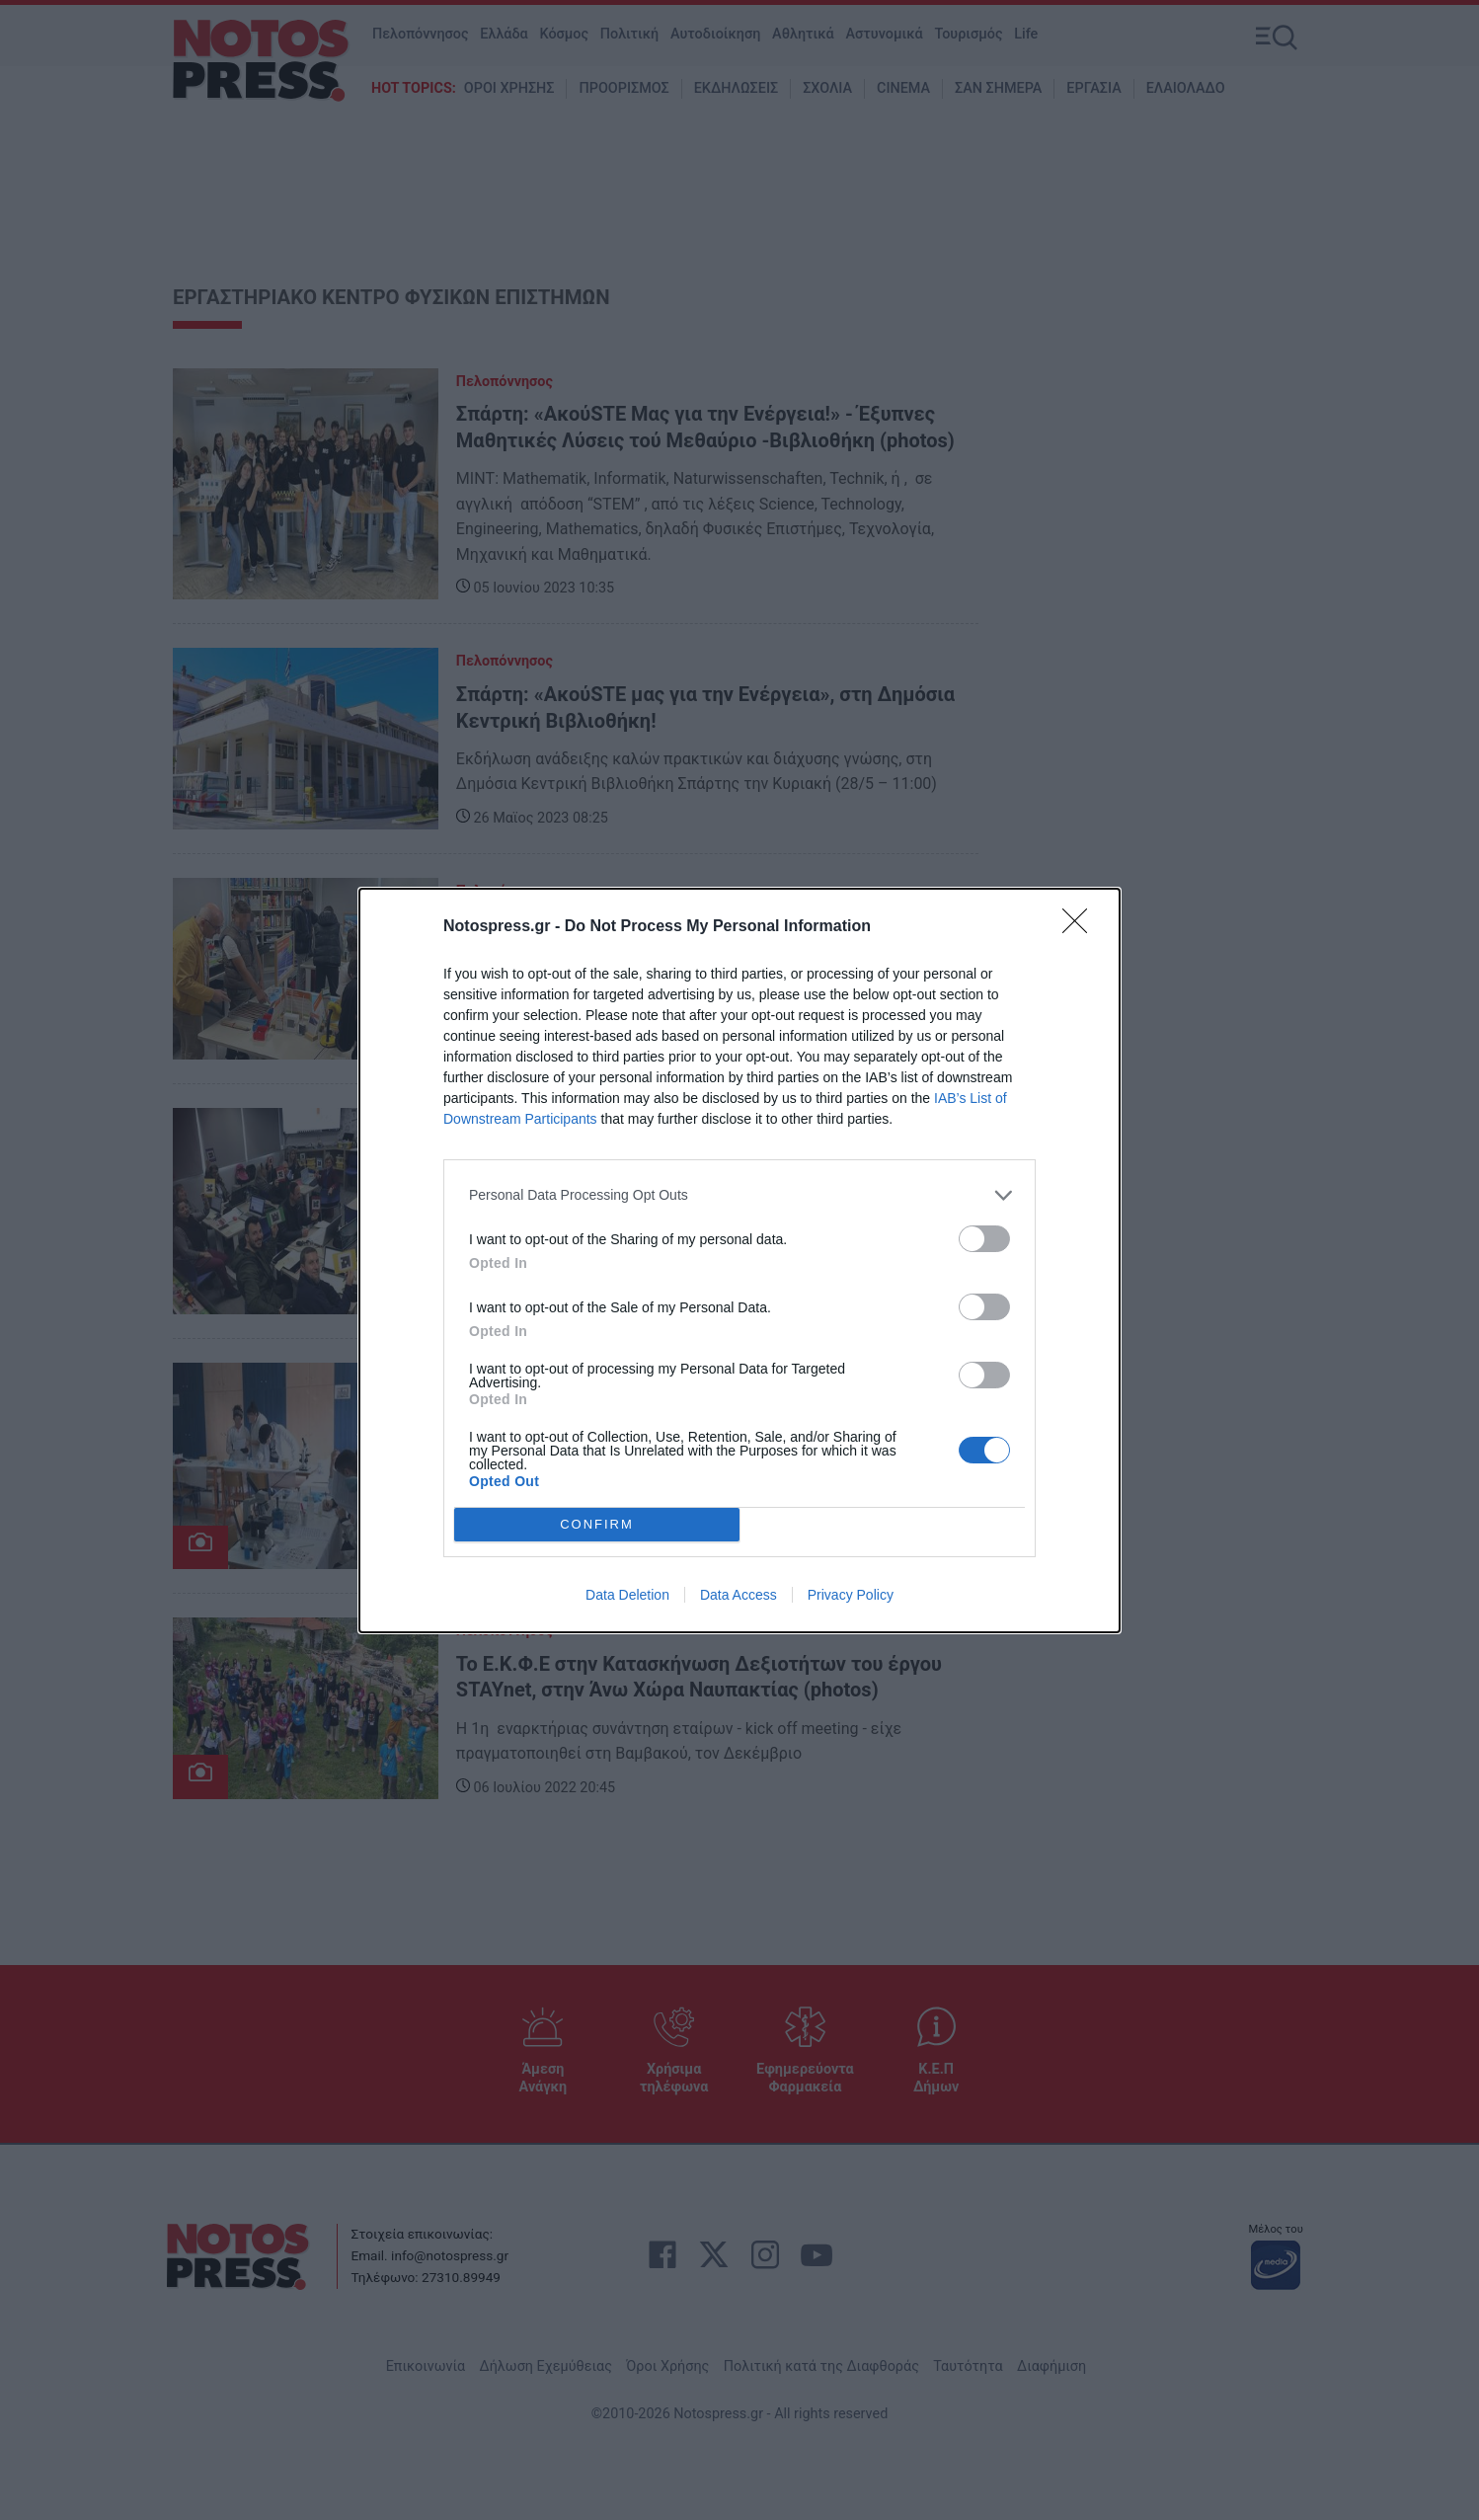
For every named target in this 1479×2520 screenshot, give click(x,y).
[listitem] (739, 1195)
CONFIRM (597, 1524)
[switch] (984, 1238)
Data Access (738, 1595)
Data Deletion (627, 1595)
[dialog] (739, 1260)
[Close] (1081, 927)
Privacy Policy (851, 1595)
